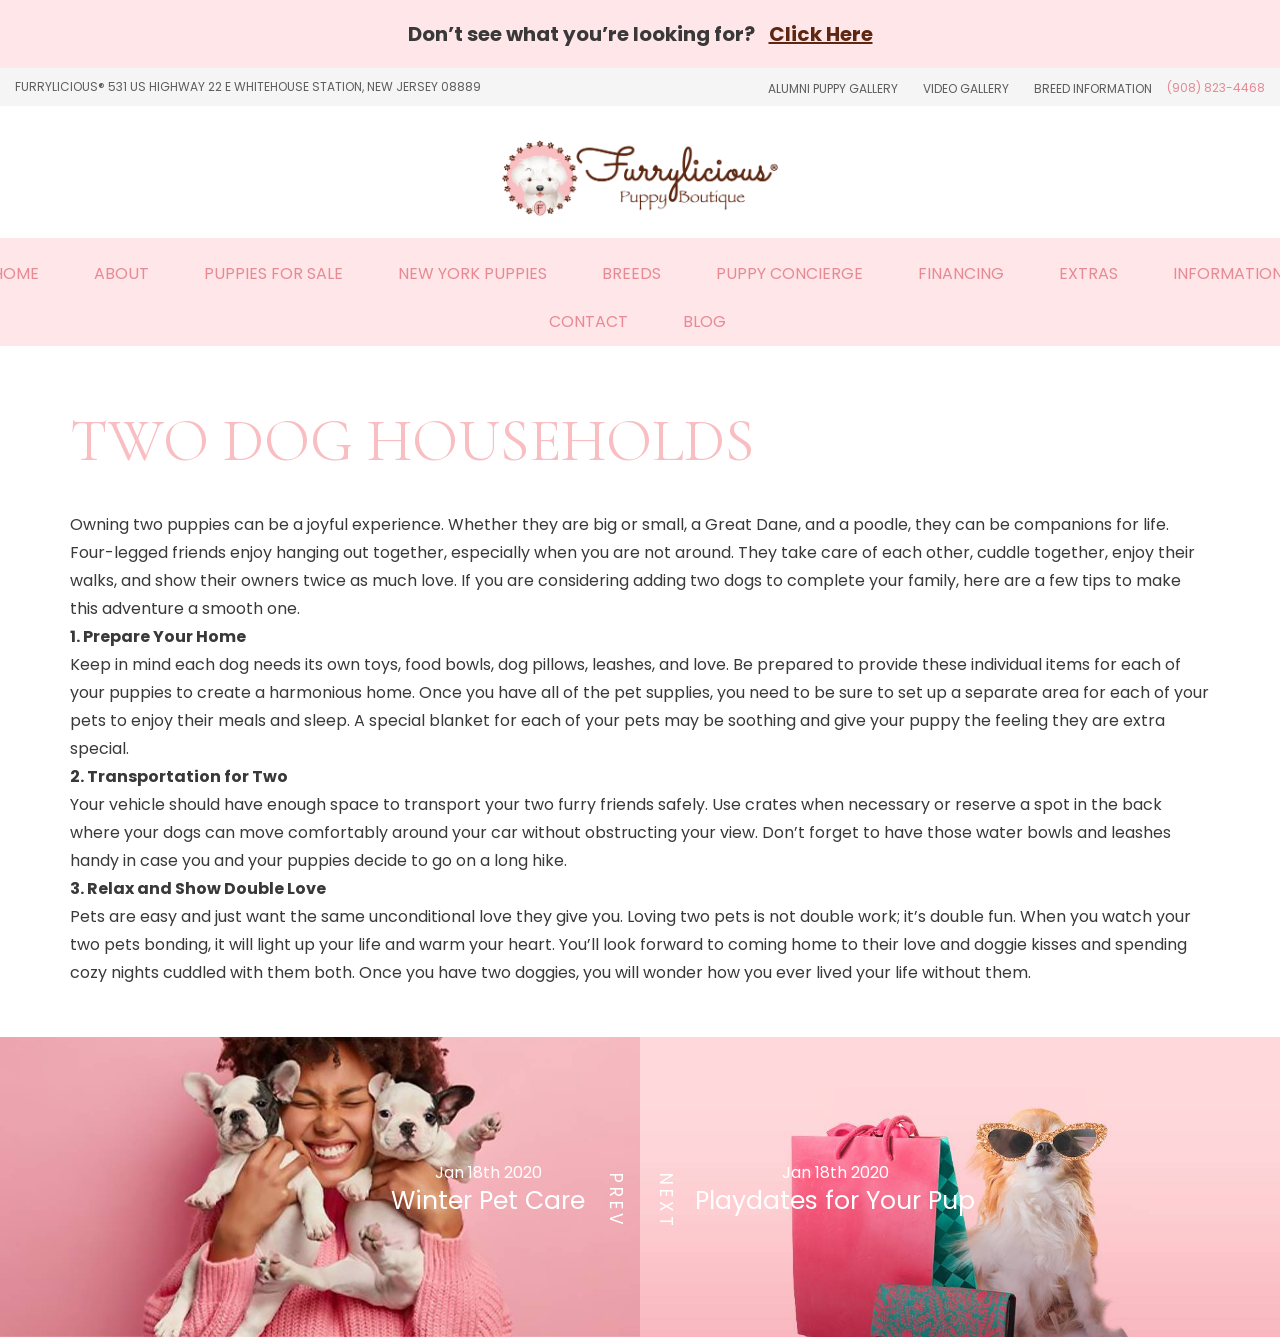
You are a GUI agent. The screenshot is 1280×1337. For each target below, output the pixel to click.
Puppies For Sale (273, 273)
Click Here (821, 34)
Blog (704, 321)
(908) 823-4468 (1216, 87)
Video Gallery (966, 88)
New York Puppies (472, 273)
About (121, 273)
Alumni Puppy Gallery (833, 88)
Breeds (631, 273)
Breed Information (1093, 88)
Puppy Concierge (789, 273)
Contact (588, 321)
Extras (1088, 273)
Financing (961, 273)
